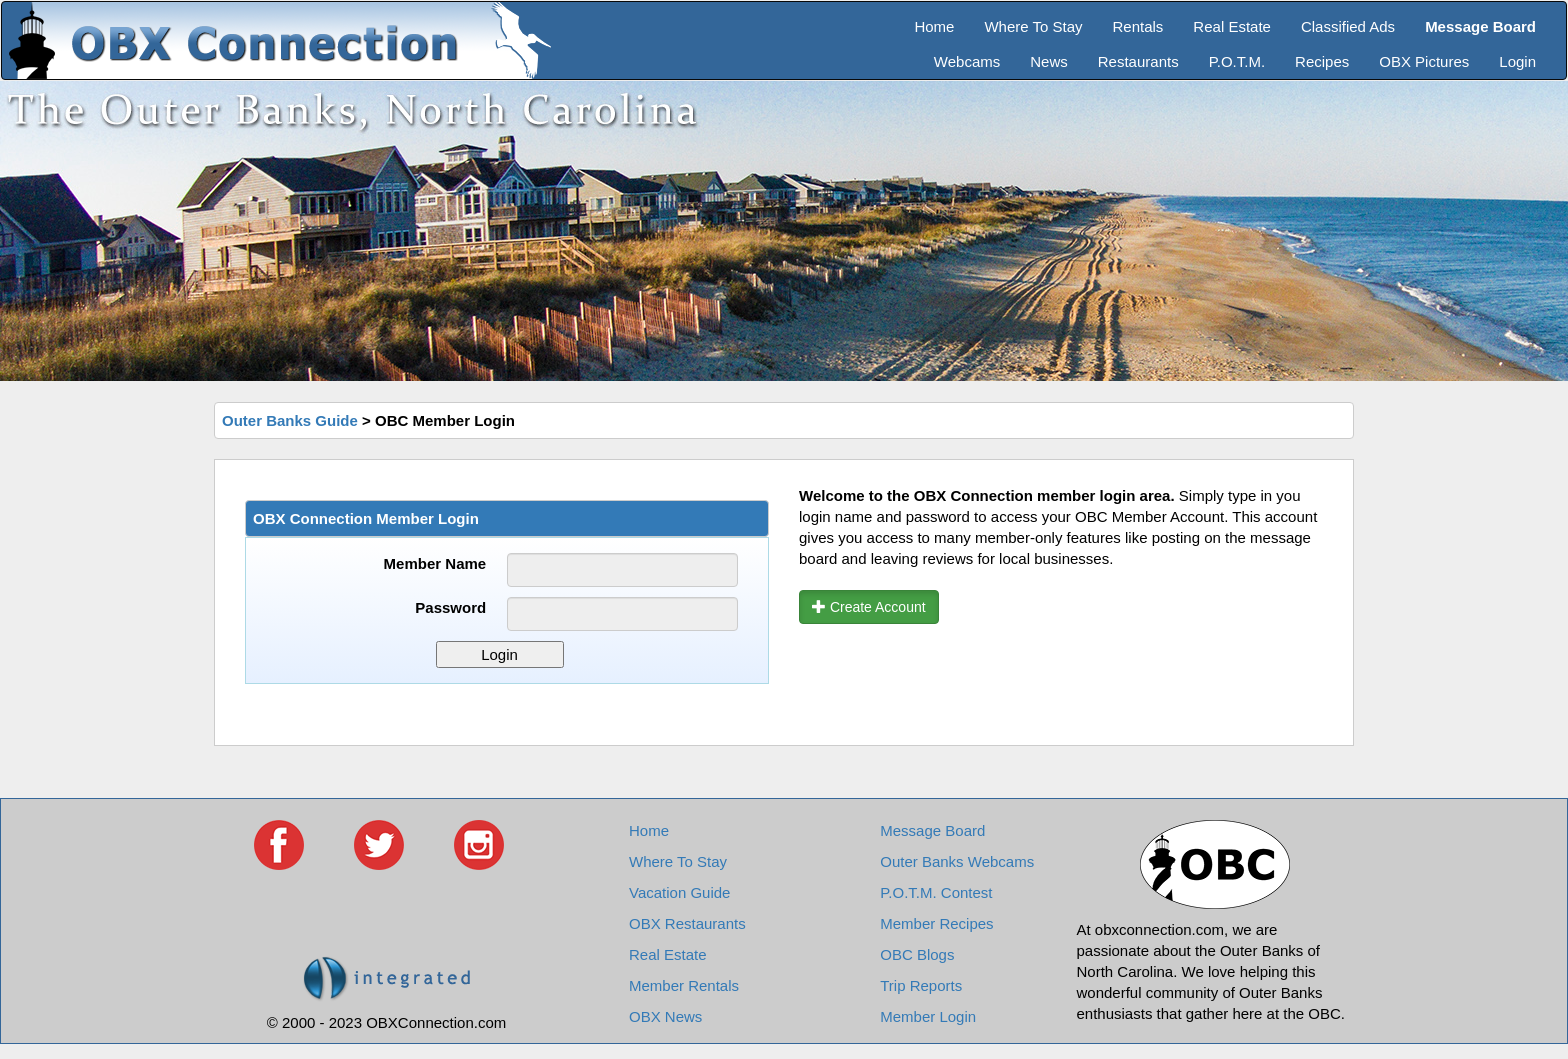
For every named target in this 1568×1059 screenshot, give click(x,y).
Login (1517, 61)
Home (934, 26)
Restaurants (1138, 61)
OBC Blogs (917, 954)
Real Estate (1232, 26)
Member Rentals (684, 985)
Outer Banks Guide (290, 420)
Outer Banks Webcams (957, 861)
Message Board (932, 830)
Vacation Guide (679, 892)
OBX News (665, 1016)
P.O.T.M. (1237, 61)
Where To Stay (1033, 26)
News (1049, 61)
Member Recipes (936, 923)
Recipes (1322, 61)
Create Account (869, 607)
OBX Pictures (1424, 61)
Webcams (967, 61)
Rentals (1138, 26)
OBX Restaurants (687, 923)
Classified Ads (1348, 26)
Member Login (928, 1016)
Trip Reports (921, 985)
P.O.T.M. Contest (936, 892)
